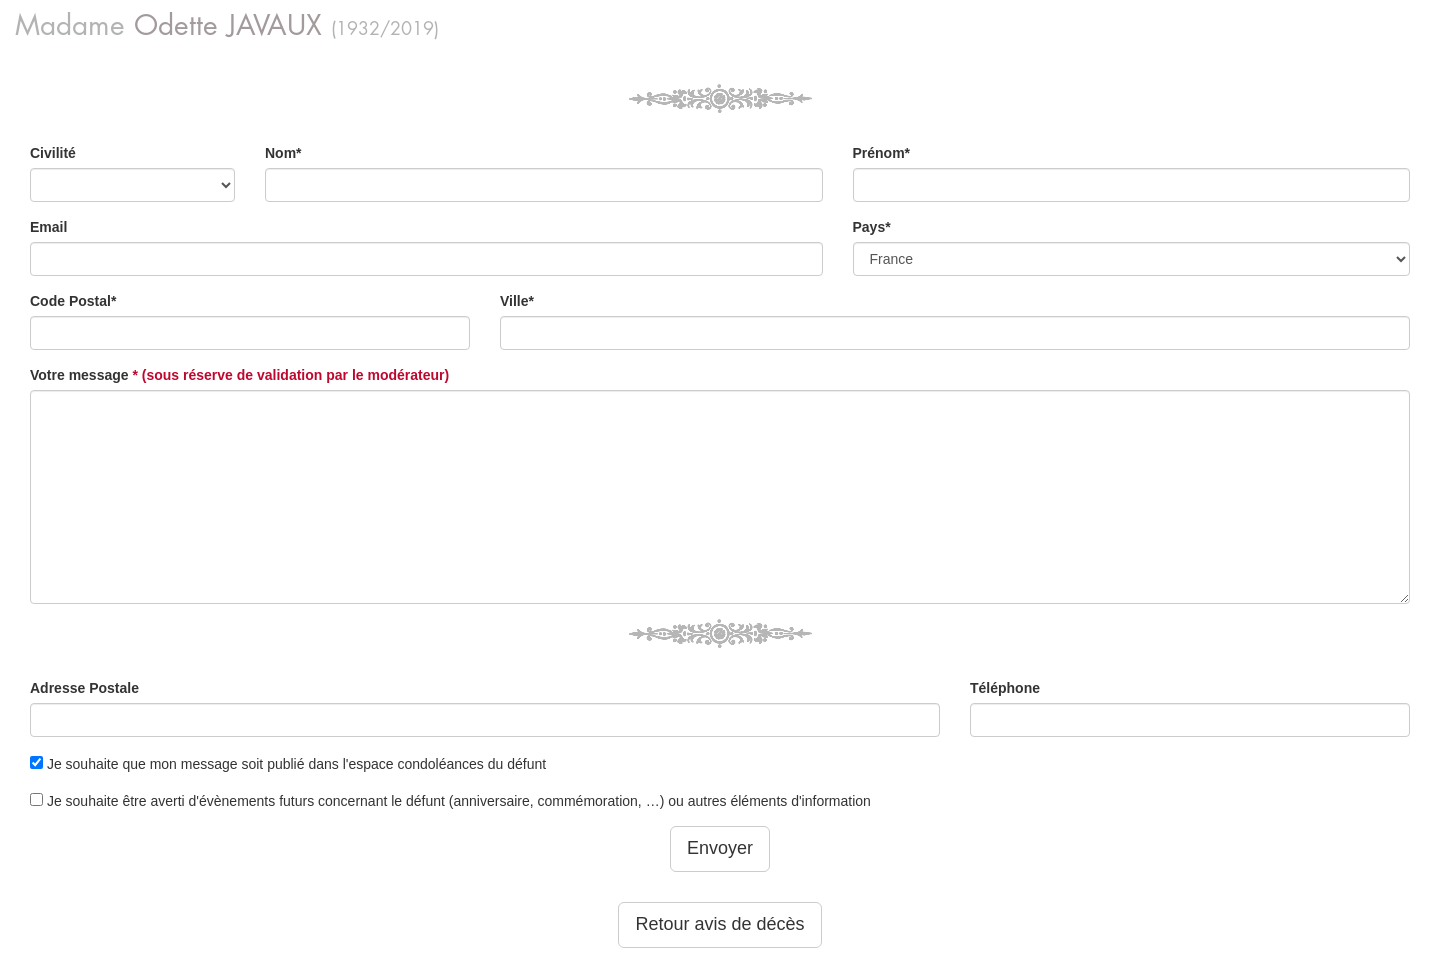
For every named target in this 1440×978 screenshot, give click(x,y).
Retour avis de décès (719, 924)
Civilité (53, 153)
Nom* (283, 153)
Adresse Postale (84, 688)
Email (48, 227)
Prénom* (882, 153)
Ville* (517, 301)
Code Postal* (73, 301)
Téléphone (1005, 688)
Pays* (872, 227)
